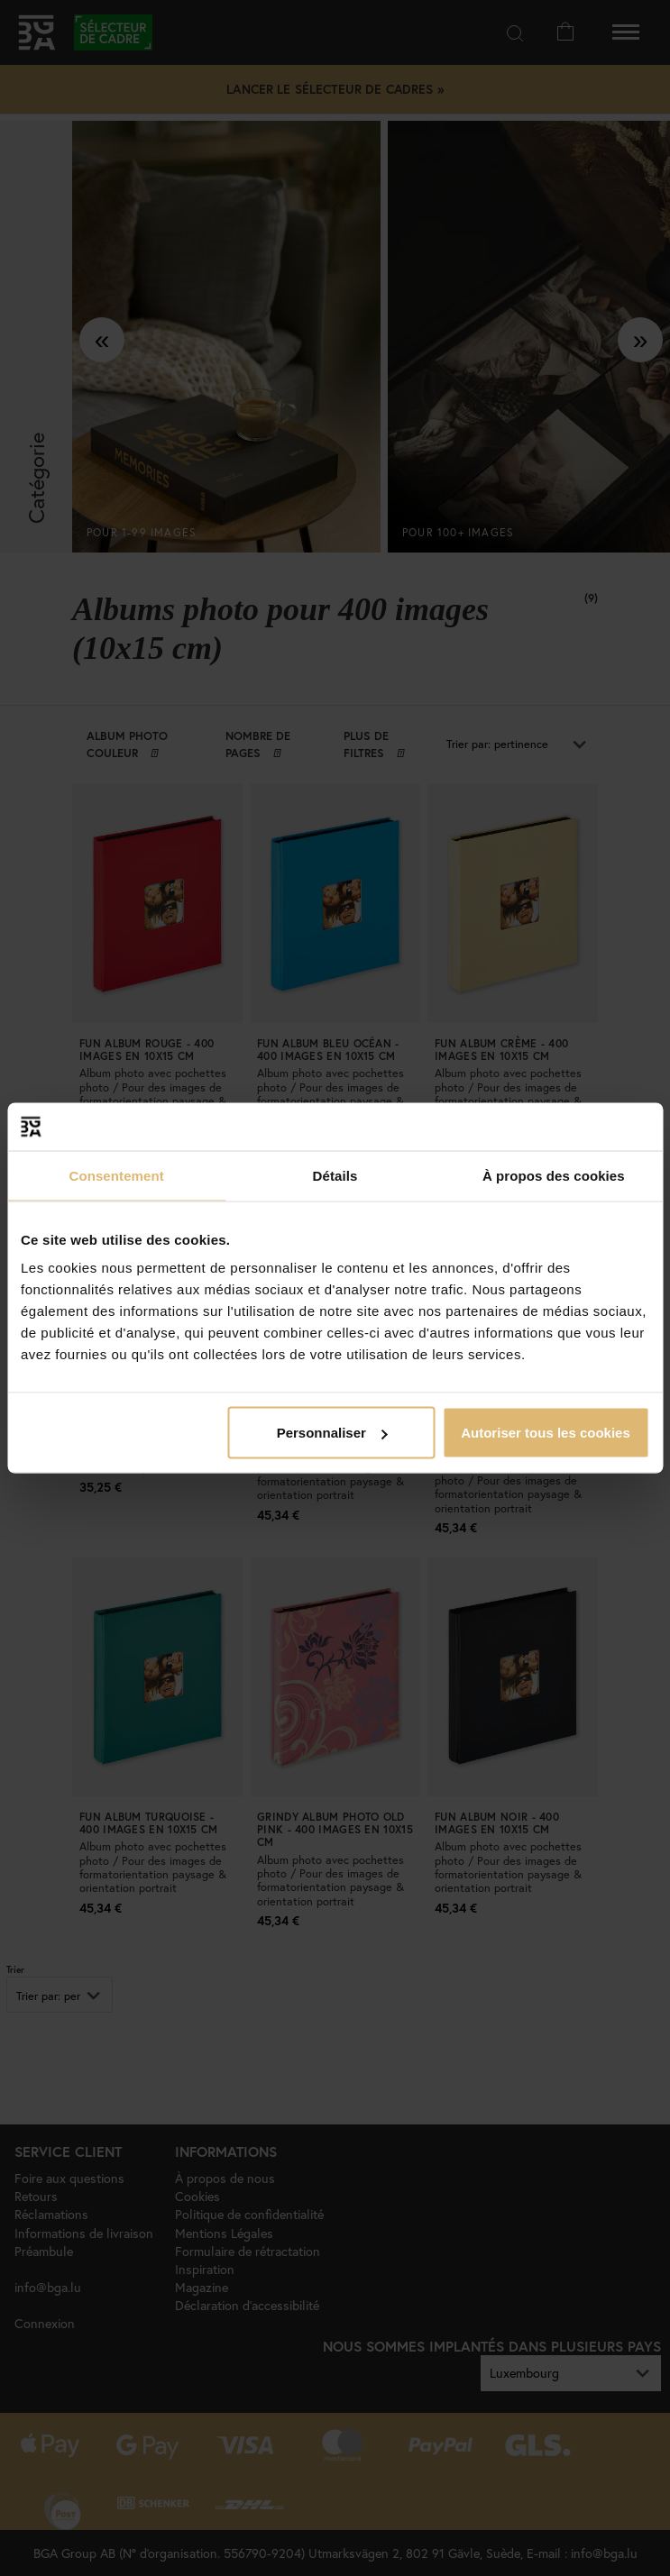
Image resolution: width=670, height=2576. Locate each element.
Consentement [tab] (116, 1175)
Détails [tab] (335, 1175)
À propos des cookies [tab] (553, 1175)
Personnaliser (332, 1432)
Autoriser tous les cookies (545, 1432)
